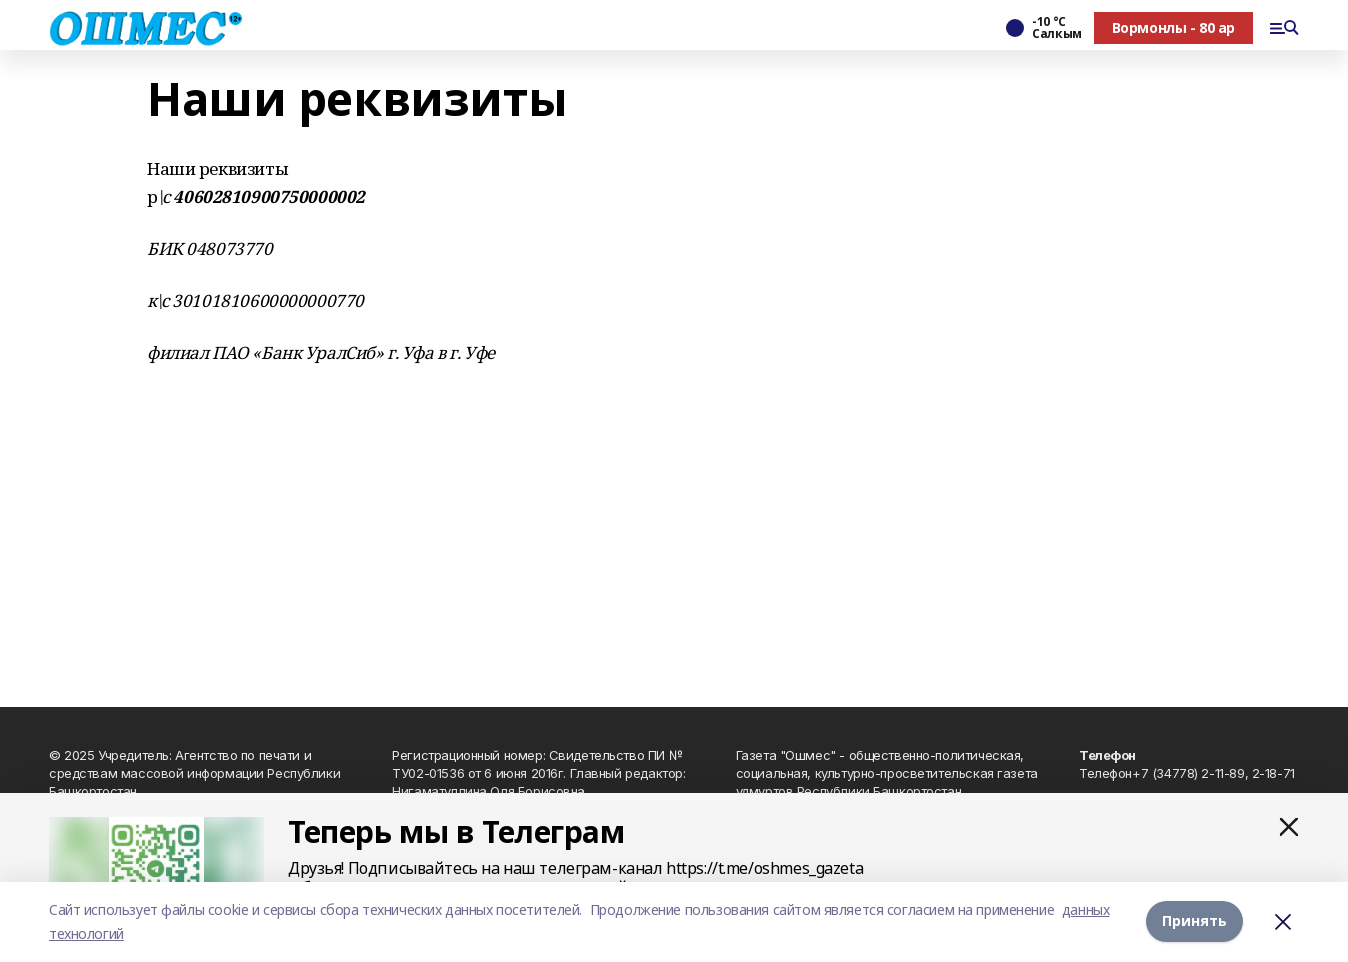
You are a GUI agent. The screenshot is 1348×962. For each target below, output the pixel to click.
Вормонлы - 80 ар (1173, 27)
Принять (1194, 921)
